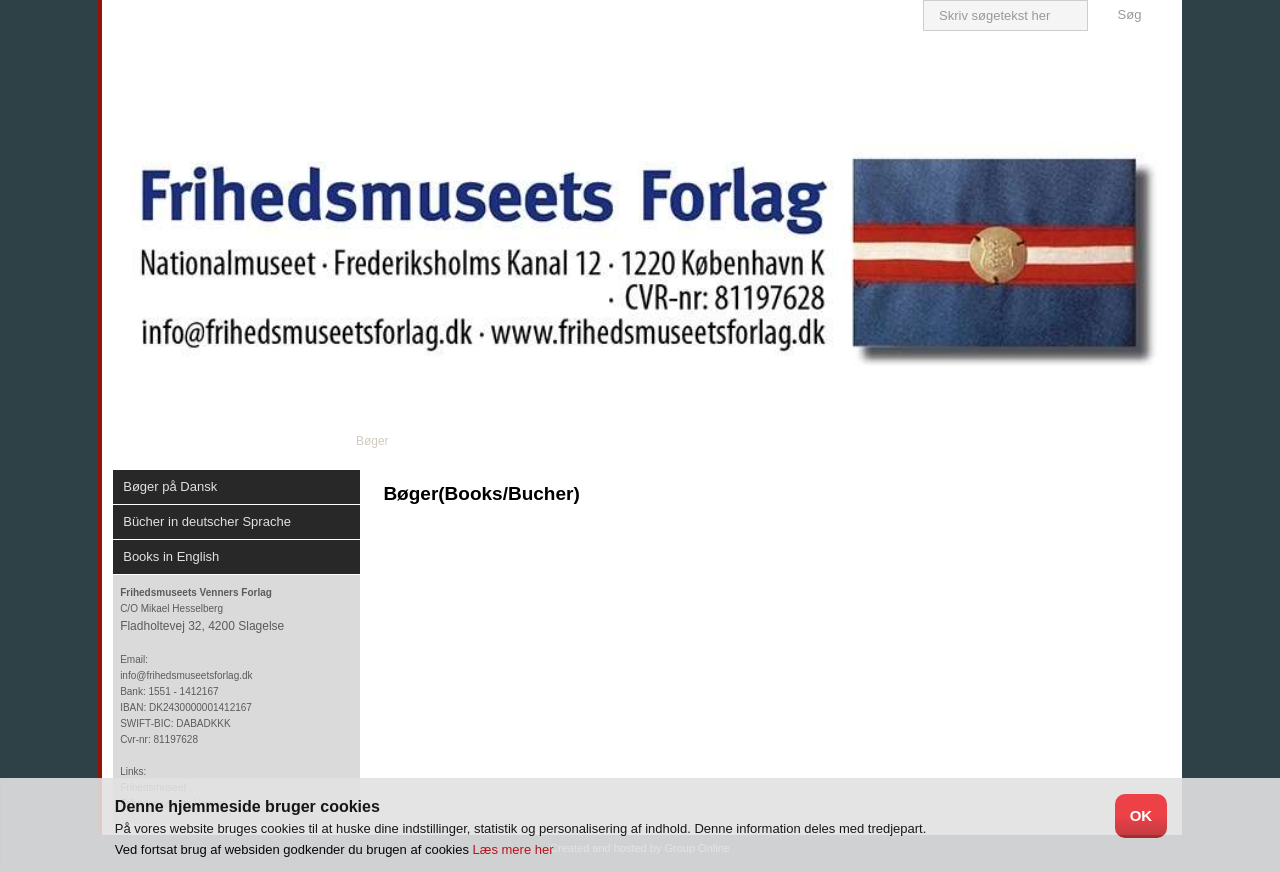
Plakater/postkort (577, 441)
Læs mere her (513, 849)
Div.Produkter (705, 441)
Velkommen (167, 441)
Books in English (171, 556)
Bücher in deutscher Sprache (207, 521)
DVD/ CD (460, 441)
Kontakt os (911, 441)
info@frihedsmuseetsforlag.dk (186, 675)
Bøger (372, 441)
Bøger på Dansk (170, 486)
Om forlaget (277, 441)
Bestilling (812, 441)
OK (1141, 815)
